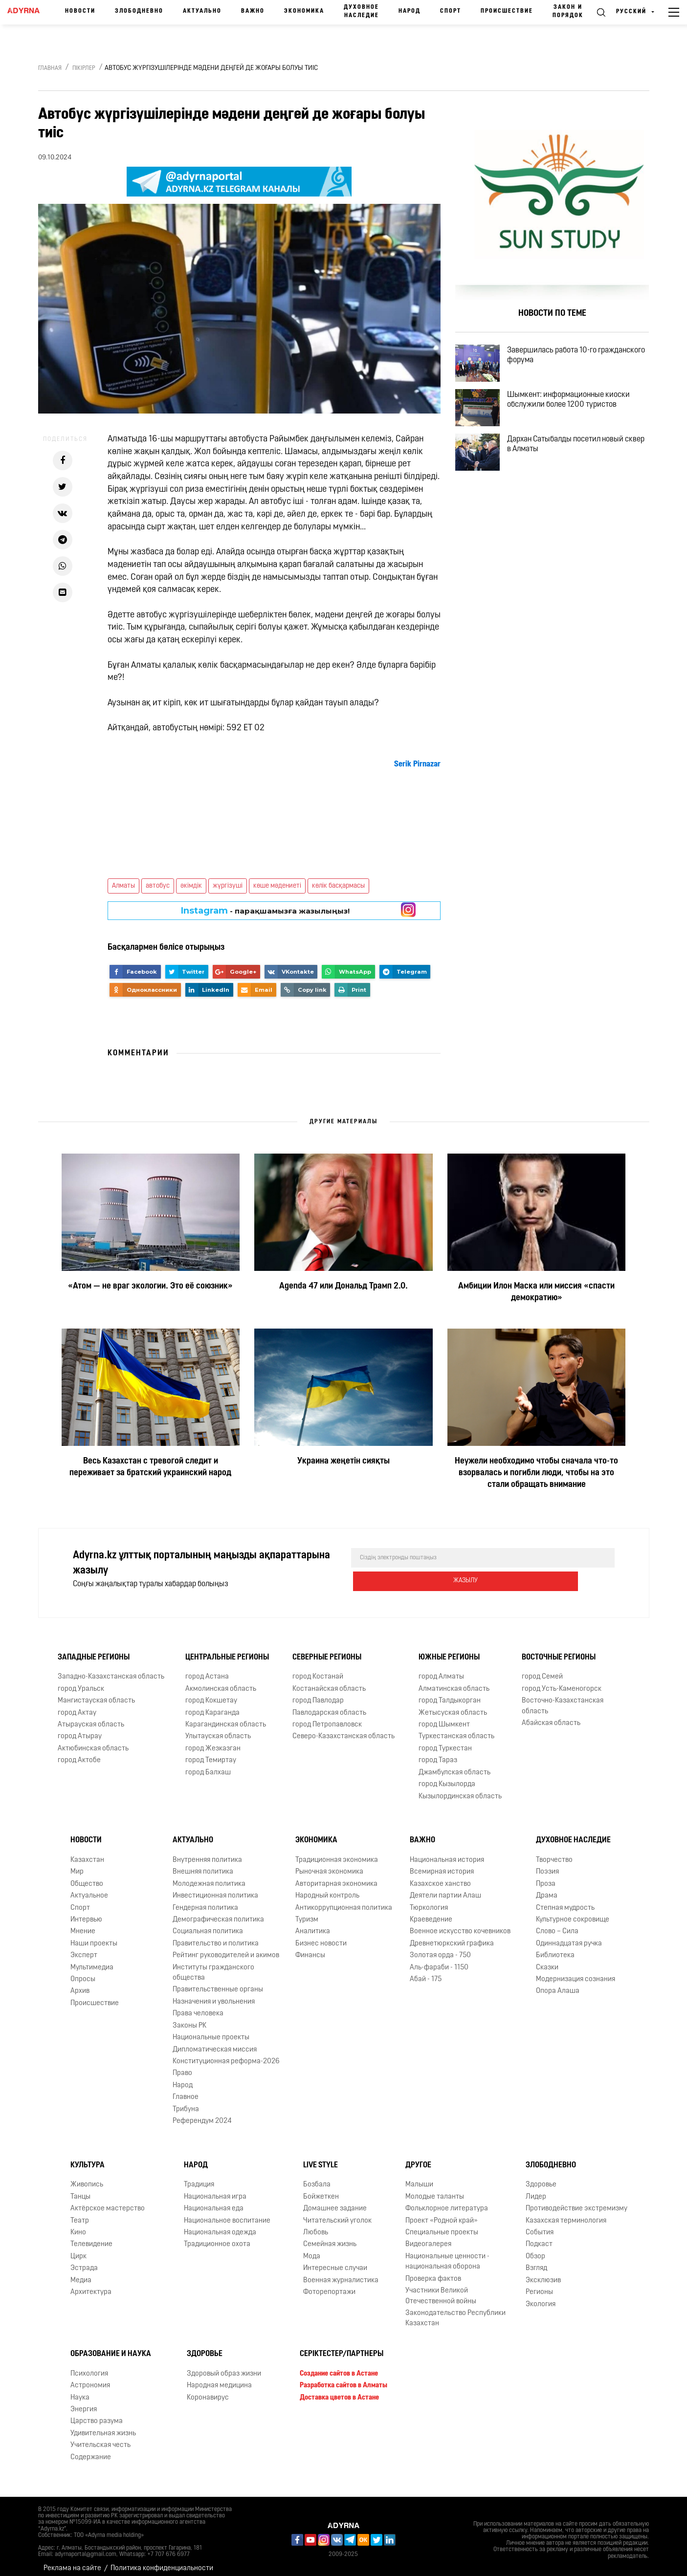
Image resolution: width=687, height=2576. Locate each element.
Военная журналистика (340, 2272)
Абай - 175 (426, 1971)
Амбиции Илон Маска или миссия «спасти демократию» (536, 1292)
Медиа (80, 2272)
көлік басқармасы (338, 886)
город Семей (542, 1669)
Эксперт (83, 1947)
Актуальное (89, 1888)
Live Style (320, 2157)
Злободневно (139, 11)
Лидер (536, 2189)
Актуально (202, 11)
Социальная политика (208, 1923)
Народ (410, 11)
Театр (79, 2213)
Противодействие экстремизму (576, 2201)
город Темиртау (210, 1752)
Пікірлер (83, 68)
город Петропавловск (327, 1717)
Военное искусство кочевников (460, 1923)
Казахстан (87, 1852)
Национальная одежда (220, 2224)
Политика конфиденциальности (162, 2560)
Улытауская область (218, 1729)
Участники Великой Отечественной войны (440, 2288)
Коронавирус (208, 2390)
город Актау (77, 1705)
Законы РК (189, 2018)
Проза (545, 1876)
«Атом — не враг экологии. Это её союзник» (150, 1286)
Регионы (539, 2284)
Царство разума (96, 2413)
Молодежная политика (209, 1876)
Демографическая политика (218, 1912)
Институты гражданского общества (213, 1965)
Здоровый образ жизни (224, 2366)
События (540, 2224)
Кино (78, 2224)
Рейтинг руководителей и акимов (226, 1947)
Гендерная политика (205, 1900)
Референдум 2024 (202, 2113)
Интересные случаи (335, 2260)
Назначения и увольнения (214, 1994)
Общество (86, 1876)
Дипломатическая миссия (215, 2042)
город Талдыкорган (450, 1693)
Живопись (86, 2177)
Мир (77, 1864)
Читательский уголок (337, 2213)
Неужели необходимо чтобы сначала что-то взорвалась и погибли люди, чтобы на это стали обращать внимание (536, 1473)
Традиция (199, 2177)
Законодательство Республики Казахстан (455, 2310)
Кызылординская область (460, 1788)
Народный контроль (327, 1888)
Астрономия (90, 2377)
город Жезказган (213, 1741)
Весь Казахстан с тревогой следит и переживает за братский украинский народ (150, 1467)
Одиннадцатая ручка (569, 1936)
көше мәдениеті (277, 886)
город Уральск (81, 1681)
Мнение (82, 1923)
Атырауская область (91, 1717)
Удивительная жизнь (103, 2425)
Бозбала (317, 2177)
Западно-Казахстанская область (111, 1669)
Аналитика (312, 1923)
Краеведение (431, 1912)
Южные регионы (449, 1650)
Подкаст (539, 2237)
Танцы (80, 2189)
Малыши (419, 2177)
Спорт (450, 11)
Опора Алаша (557, 1983)
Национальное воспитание (227, 2213)
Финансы (310, 1947)
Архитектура (90, 2284)
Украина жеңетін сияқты (343, 1461)
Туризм (306, 1912)
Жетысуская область (453, 1705)
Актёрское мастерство (107, 2201)
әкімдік (191, 886)
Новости (80, 11)
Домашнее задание (335, 2201)
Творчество (554, 1852)
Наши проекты (93, 1936)
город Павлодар (318, 1693)
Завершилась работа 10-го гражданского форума (563, 359)
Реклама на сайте (72, 2560)
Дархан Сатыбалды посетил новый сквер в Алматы (577, 471)
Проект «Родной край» (441, 2213)
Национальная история (447, 1852)
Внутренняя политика (207, 1852)
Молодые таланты (434, 2189)
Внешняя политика (203, 1864)
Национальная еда (214, 2201)
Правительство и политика (216, 1936)
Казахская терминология (566, 2213)
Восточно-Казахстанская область (562, 1698)
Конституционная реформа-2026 (226, 2053)
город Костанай (317, 1669)
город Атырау (80, 1729)
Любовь (315, 2224)
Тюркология (429, 1900)
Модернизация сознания (575, 1971)
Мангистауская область (96, 1693)
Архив (79, 1983)
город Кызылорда (447, 1776)
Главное (186, 2089)
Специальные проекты (441, 2224)
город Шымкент (444, 1717)
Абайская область (551, 1715)
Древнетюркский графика (452, 1936)
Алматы (123, 886)
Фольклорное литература (446, 2201)
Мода (311, 2248)
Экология (540, 2296)
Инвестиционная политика (215, 1888)
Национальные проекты (211, 2029)
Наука (79, 2390)
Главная (50, 68)
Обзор (535, 2248)
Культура (87, 2157)
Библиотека (555, 1947)
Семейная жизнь (329, 2237)
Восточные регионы (559, 1650)
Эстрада (84, 2260)
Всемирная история (442, 1864)
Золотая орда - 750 (440, 1947)
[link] (417, 764)
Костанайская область (329, 1681)
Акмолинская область (220, 1681)
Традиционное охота (217, 2237)
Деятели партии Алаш (445, 1888)
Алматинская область (454, 1681)
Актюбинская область (93, 1741)
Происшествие (507, 11)
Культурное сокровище (572, 1912)
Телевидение (91, 2237)
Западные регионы (94, 1650)
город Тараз (438, 1752)
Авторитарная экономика (336, 1876)
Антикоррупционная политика (343, 1900)
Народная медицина (219, 2377)
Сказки (547, 1960)
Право (182, 2065)
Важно (253, 11)
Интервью (86, 1912)
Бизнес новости (321, 1936)
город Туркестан (445, 1741)
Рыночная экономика (329, 1864)
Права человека (198, 2005)
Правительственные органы (218, 1982)
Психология (89, 2366)
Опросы (82, 1971)
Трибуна (186, 2101)
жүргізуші (228, 886)
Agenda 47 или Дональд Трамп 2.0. (343, 1286)
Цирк (78, 2248)
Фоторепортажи (329, 2284)
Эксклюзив (543, 2272)
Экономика (304, 11)
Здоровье (541, 2177)
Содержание (90, 2449)
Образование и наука (110, 2346)
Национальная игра (215, 2189)
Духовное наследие (361, 11)
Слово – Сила (557, 1923)
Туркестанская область (456, 1729)
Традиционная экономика (336, 1852)
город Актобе (79, 1752)
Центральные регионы (227, 1650)
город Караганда (212, 1705)
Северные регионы (326, 1650)
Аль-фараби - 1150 (439, 1960)
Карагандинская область (225, 1717)
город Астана (207, 1669)
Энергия (83, 2401)
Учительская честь (100, 2437)
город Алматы (441, 1669)
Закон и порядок (568, 11)
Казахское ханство (440, 1876)
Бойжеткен (321, 2189)
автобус (158, 886)
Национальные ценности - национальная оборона (447, 2254)
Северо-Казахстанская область (343, 1729)
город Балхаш (208, 1764)
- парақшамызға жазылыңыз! (265, 910)
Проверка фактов (433, 2271)
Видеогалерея (428, 2237)
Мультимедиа (91, 1960)
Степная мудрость (565, 1900)
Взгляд (536, 2260)
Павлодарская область (329, 1705)
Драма (546, 1888)
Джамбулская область (454, 1764)
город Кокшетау (211, 1693)
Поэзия (547, 1864)
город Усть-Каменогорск (561, 1681)
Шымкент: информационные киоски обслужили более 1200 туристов (580, 415)
